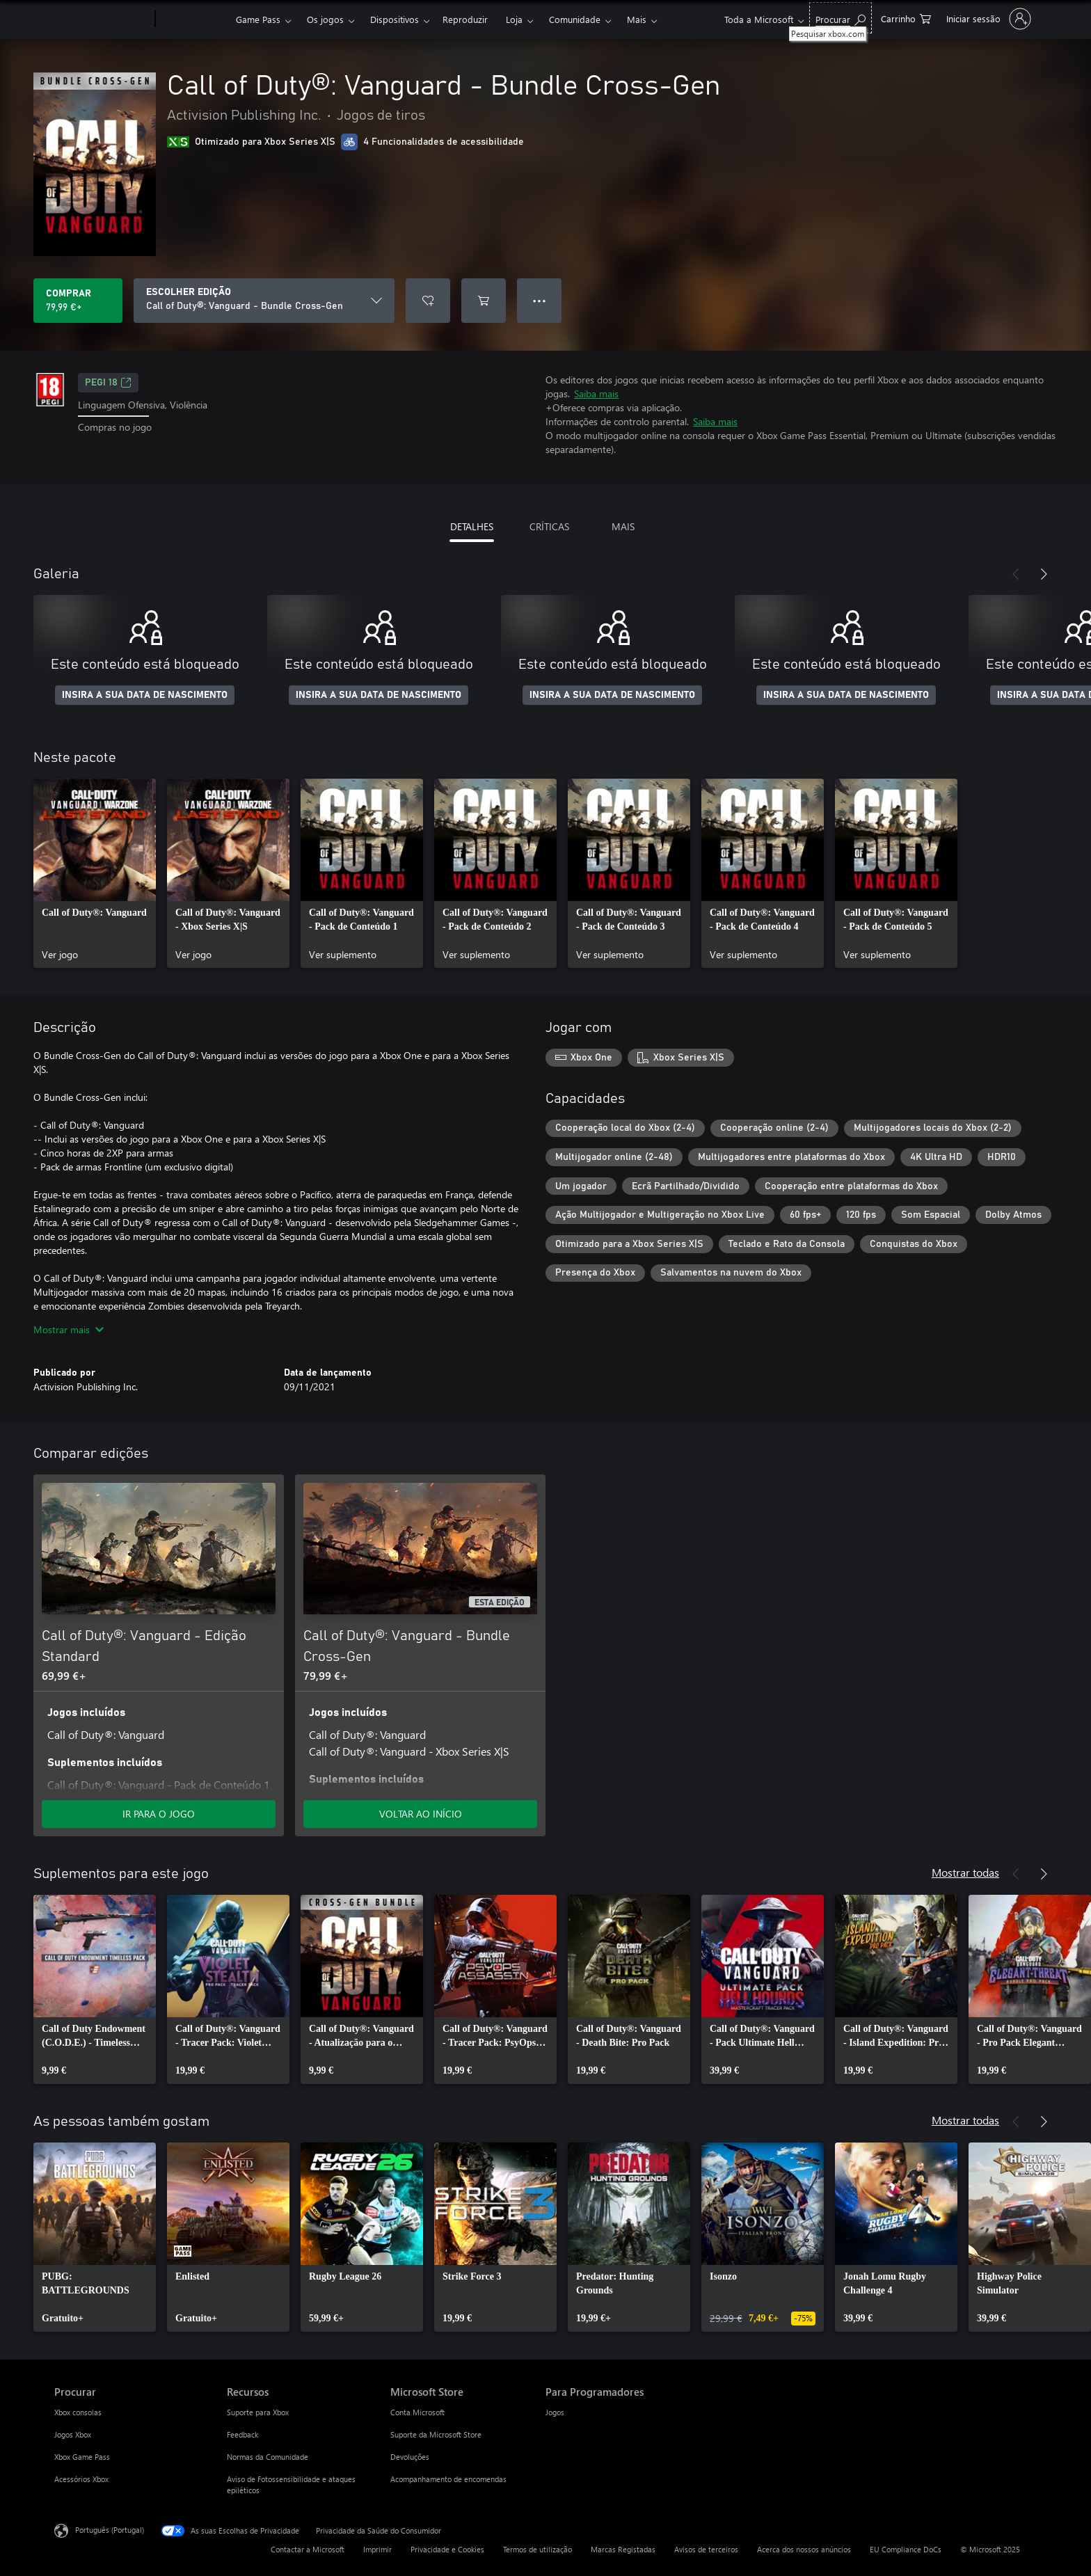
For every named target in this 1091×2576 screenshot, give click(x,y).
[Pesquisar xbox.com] (840, 17)
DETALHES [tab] (471, 526)
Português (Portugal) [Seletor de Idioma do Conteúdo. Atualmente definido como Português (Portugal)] (109, 2529)
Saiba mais (596, 393)
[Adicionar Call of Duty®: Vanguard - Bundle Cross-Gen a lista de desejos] (428, 300)
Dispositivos (394, 19)
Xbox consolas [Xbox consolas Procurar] (78, 2412)
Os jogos (325, 19)
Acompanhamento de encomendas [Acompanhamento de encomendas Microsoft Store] (448, 2478)
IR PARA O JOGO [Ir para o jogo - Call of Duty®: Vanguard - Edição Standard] (158, 1813)
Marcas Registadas (623, 2549)
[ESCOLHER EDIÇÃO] (264, 300)
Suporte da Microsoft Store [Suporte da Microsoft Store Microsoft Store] (435, 2434)
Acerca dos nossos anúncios (804, 2549)
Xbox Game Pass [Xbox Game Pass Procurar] (82, 2456)
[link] (94, 873)
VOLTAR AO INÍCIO (420, 1813)
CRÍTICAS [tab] (549, 526)
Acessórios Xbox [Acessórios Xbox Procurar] (81, 2478)
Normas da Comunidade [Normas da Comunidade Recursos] (267, 2456)
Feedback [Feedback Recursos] (242, 2434)
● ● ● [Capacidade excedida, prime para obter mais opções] (539, 300)
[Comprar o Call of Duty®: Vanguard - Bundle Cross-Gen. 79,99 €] (77, 300)
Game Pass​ (258, 19)
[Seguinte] (1044, 574)
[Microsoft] (102, 19)
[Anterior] (1016, 574)
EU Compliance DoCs (905, 2549)
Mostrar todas (965, 1872)
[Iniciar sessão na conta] (987, 18)
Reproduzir (465, 19)
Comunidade (574, 19)
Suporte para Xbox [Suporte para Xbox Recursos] (258, 2412)
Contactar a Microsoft (307, 2549)
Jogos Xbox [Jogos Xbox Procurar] (72, 2434)
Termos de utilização (537, 2549)
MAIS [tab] (623, 526)
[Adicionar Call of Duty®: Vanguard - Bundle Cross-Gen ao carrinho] (483, 300)
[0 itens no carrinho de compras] (906, 17)
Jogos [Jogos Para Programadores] (555, 2412)
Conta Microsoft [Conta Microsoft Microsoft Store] (417, 2412)
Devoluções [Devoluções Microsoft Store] (409, 2456)
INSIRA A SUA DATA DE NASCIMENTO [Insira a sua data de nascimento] (145, 695)
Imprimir (377, 2549)
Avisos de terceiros (706, 2549)
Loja (514, 19)
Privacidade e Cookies (447, 2549)
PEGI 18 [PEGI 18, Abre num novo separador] (108, 382)
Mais (636, 19)
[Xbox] (193, 19)
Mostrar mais (68, 1329)
